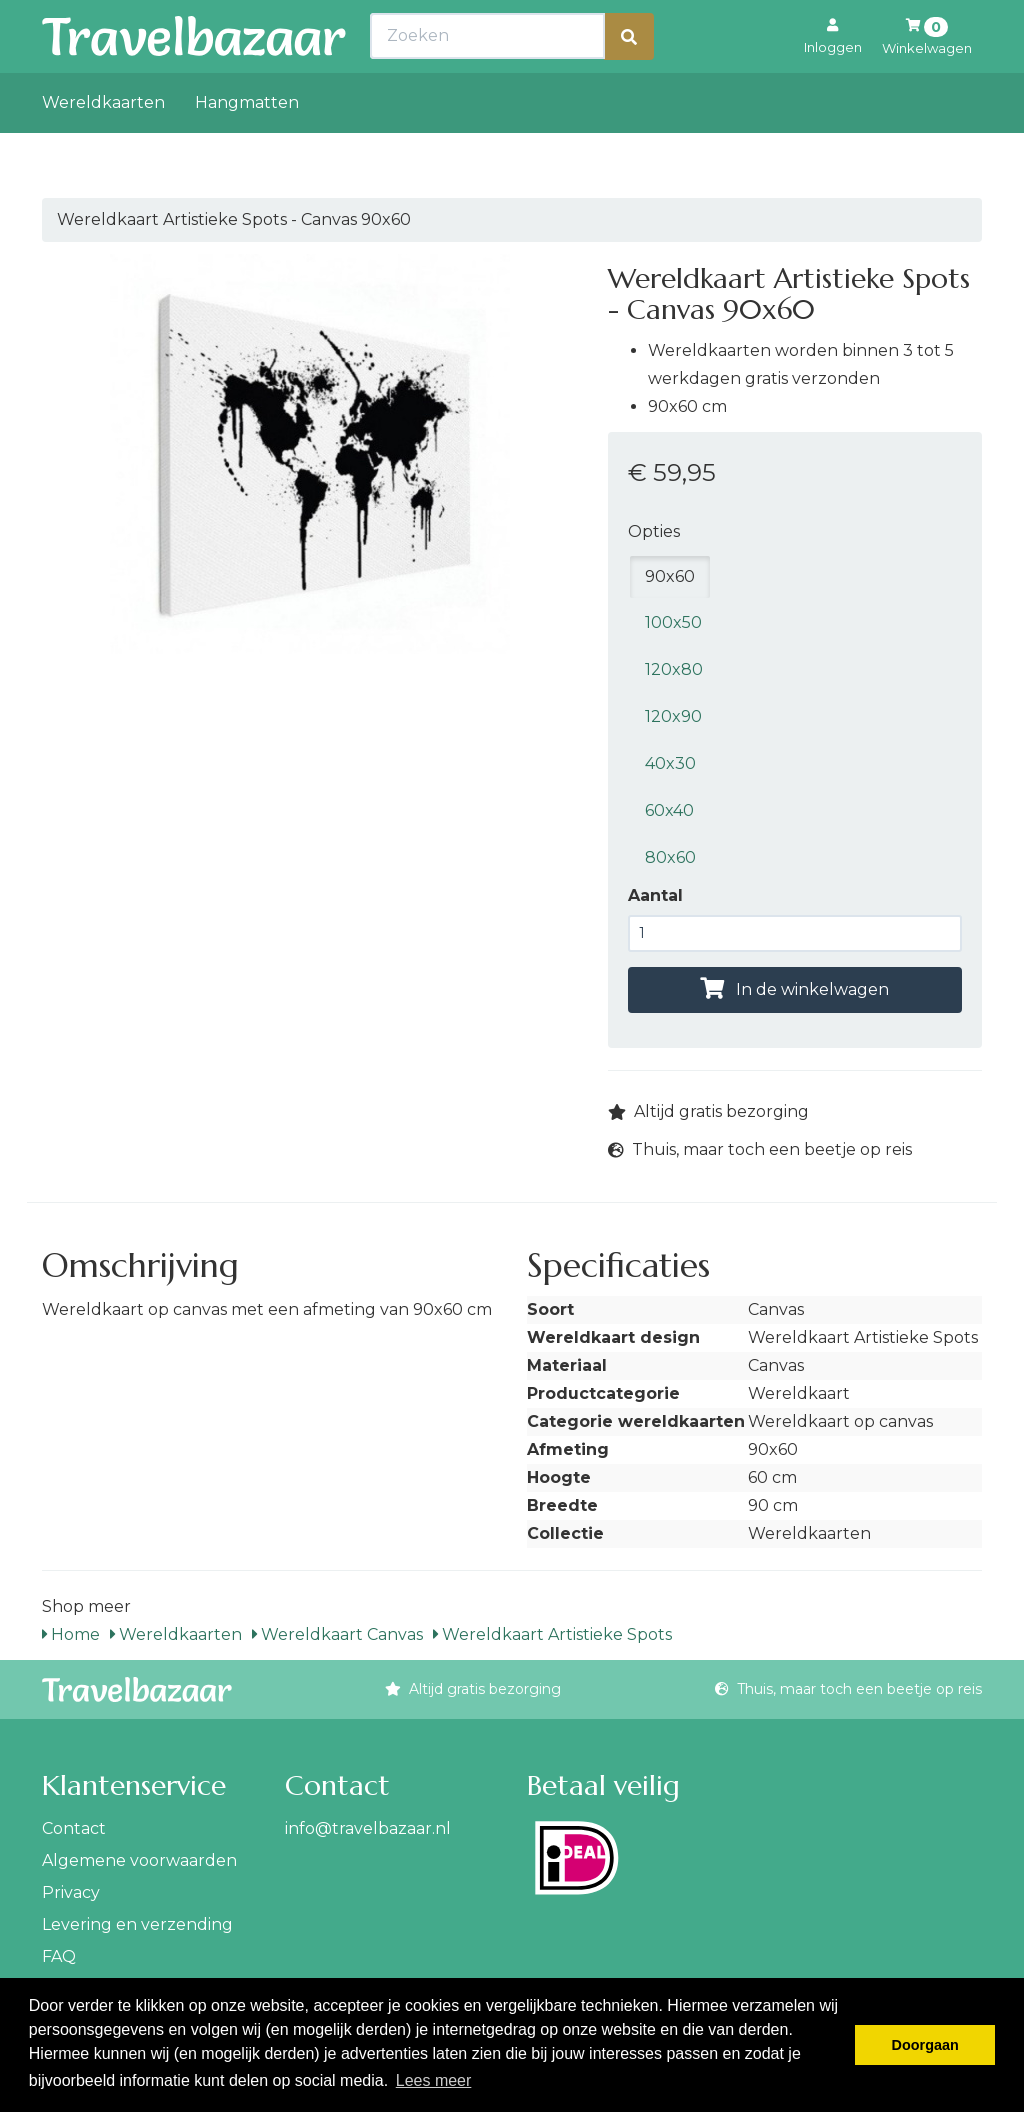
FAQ (59, 1956)
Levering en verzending (137, 1924)
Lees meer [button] (434, 2080)
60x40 (669, 810)
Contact (74, 1828)
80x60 (670, 857)
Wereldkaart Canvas (337, 1634)
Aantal (655, 895)
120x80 (674, 669)
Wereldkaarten (103, 146)
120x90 (673, 716)
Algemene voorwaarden (139, 1860)
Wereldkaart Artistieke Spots (552, 1634)
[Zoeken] (629, 80)
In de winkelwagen (794, 989)
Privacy (71, 1892)
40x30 (670, 763)
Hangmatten (247, 146)
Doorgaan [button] (925, 2045)
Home (71, 1634)
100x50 (673, 622)
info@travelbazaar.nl (368, 1828)
